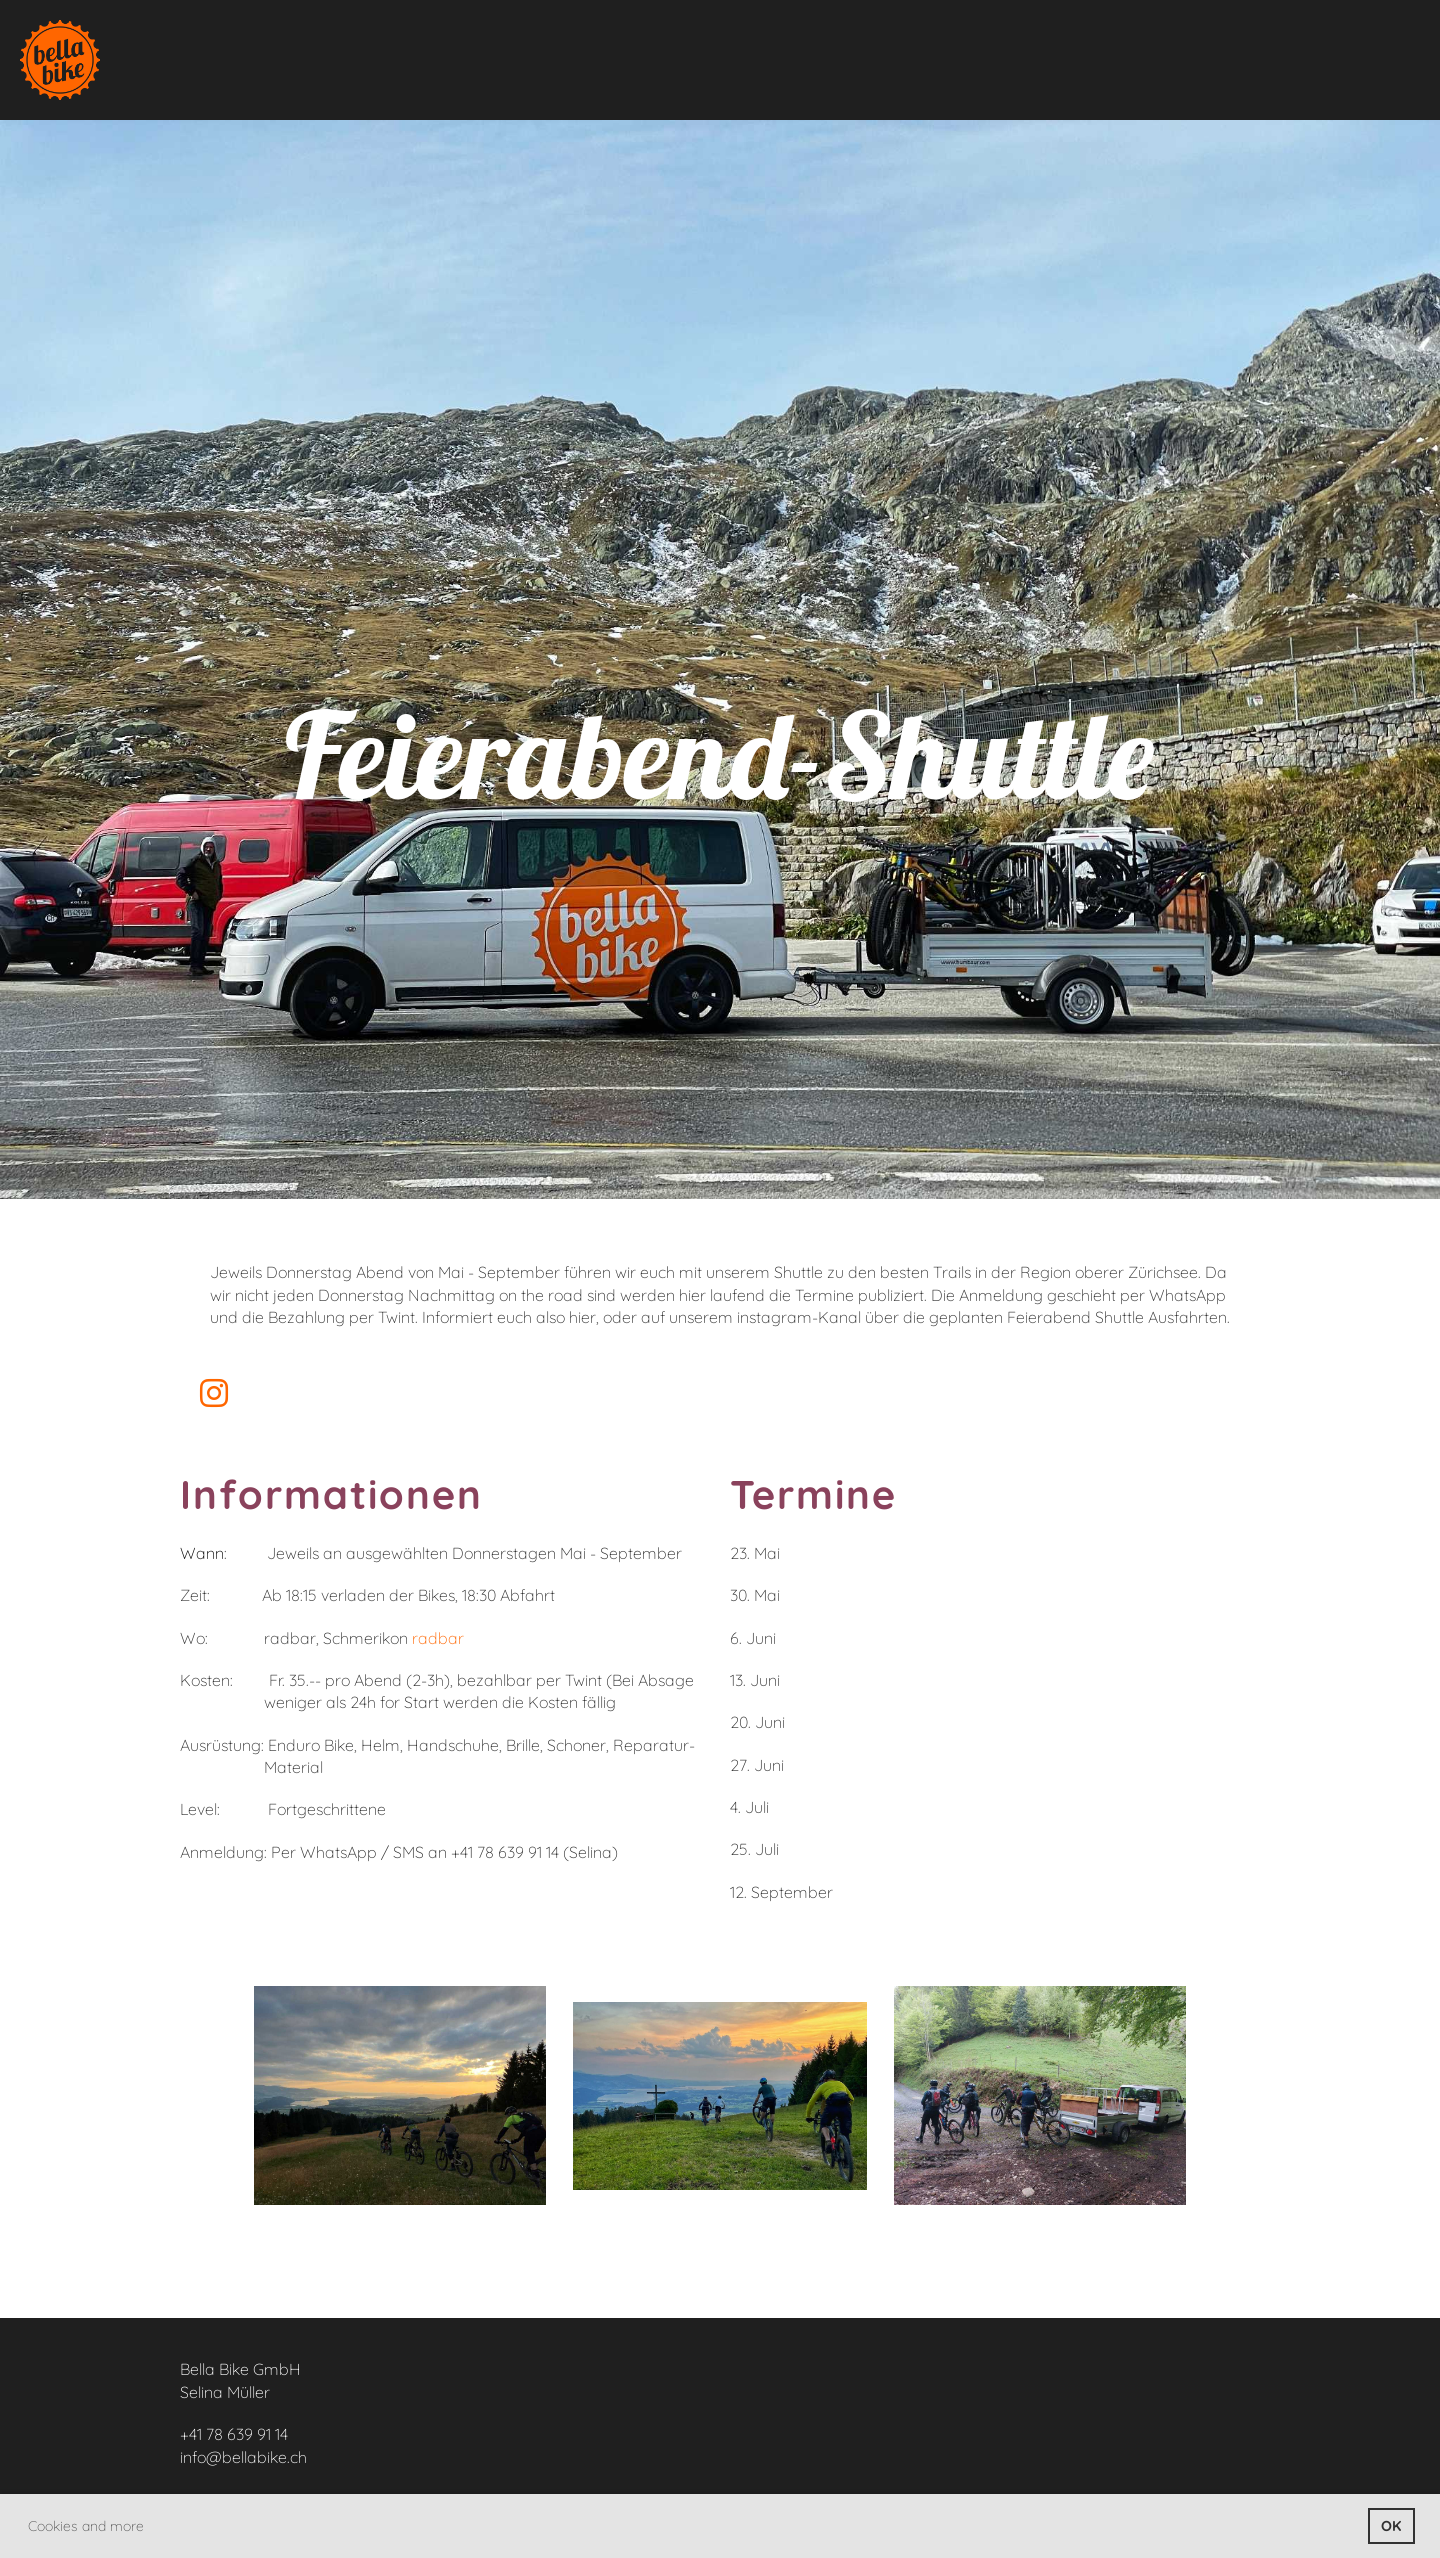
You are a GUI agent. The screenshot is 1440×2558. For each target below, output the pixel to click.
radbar (438, 1638)
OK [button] (1391, 2526)
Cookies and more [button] (86, 2526)
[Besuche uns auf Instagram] (214, 1393)
